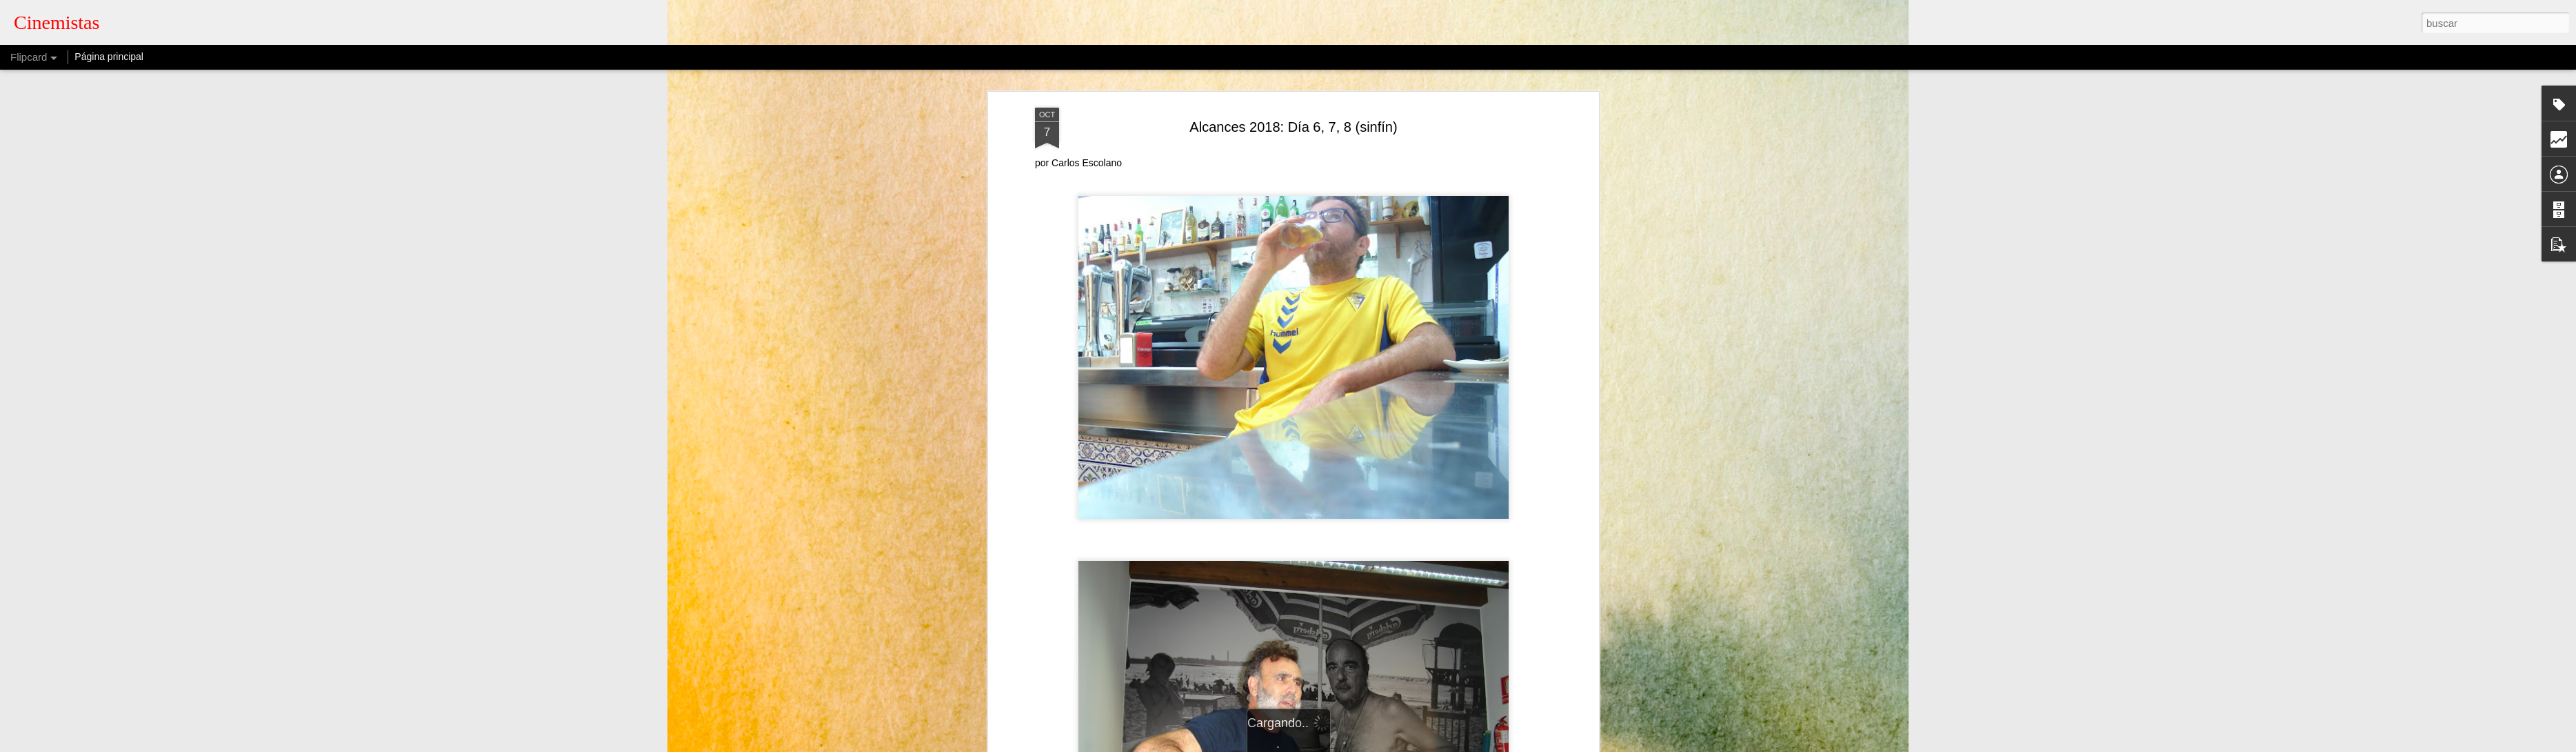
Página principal (108, 56)
